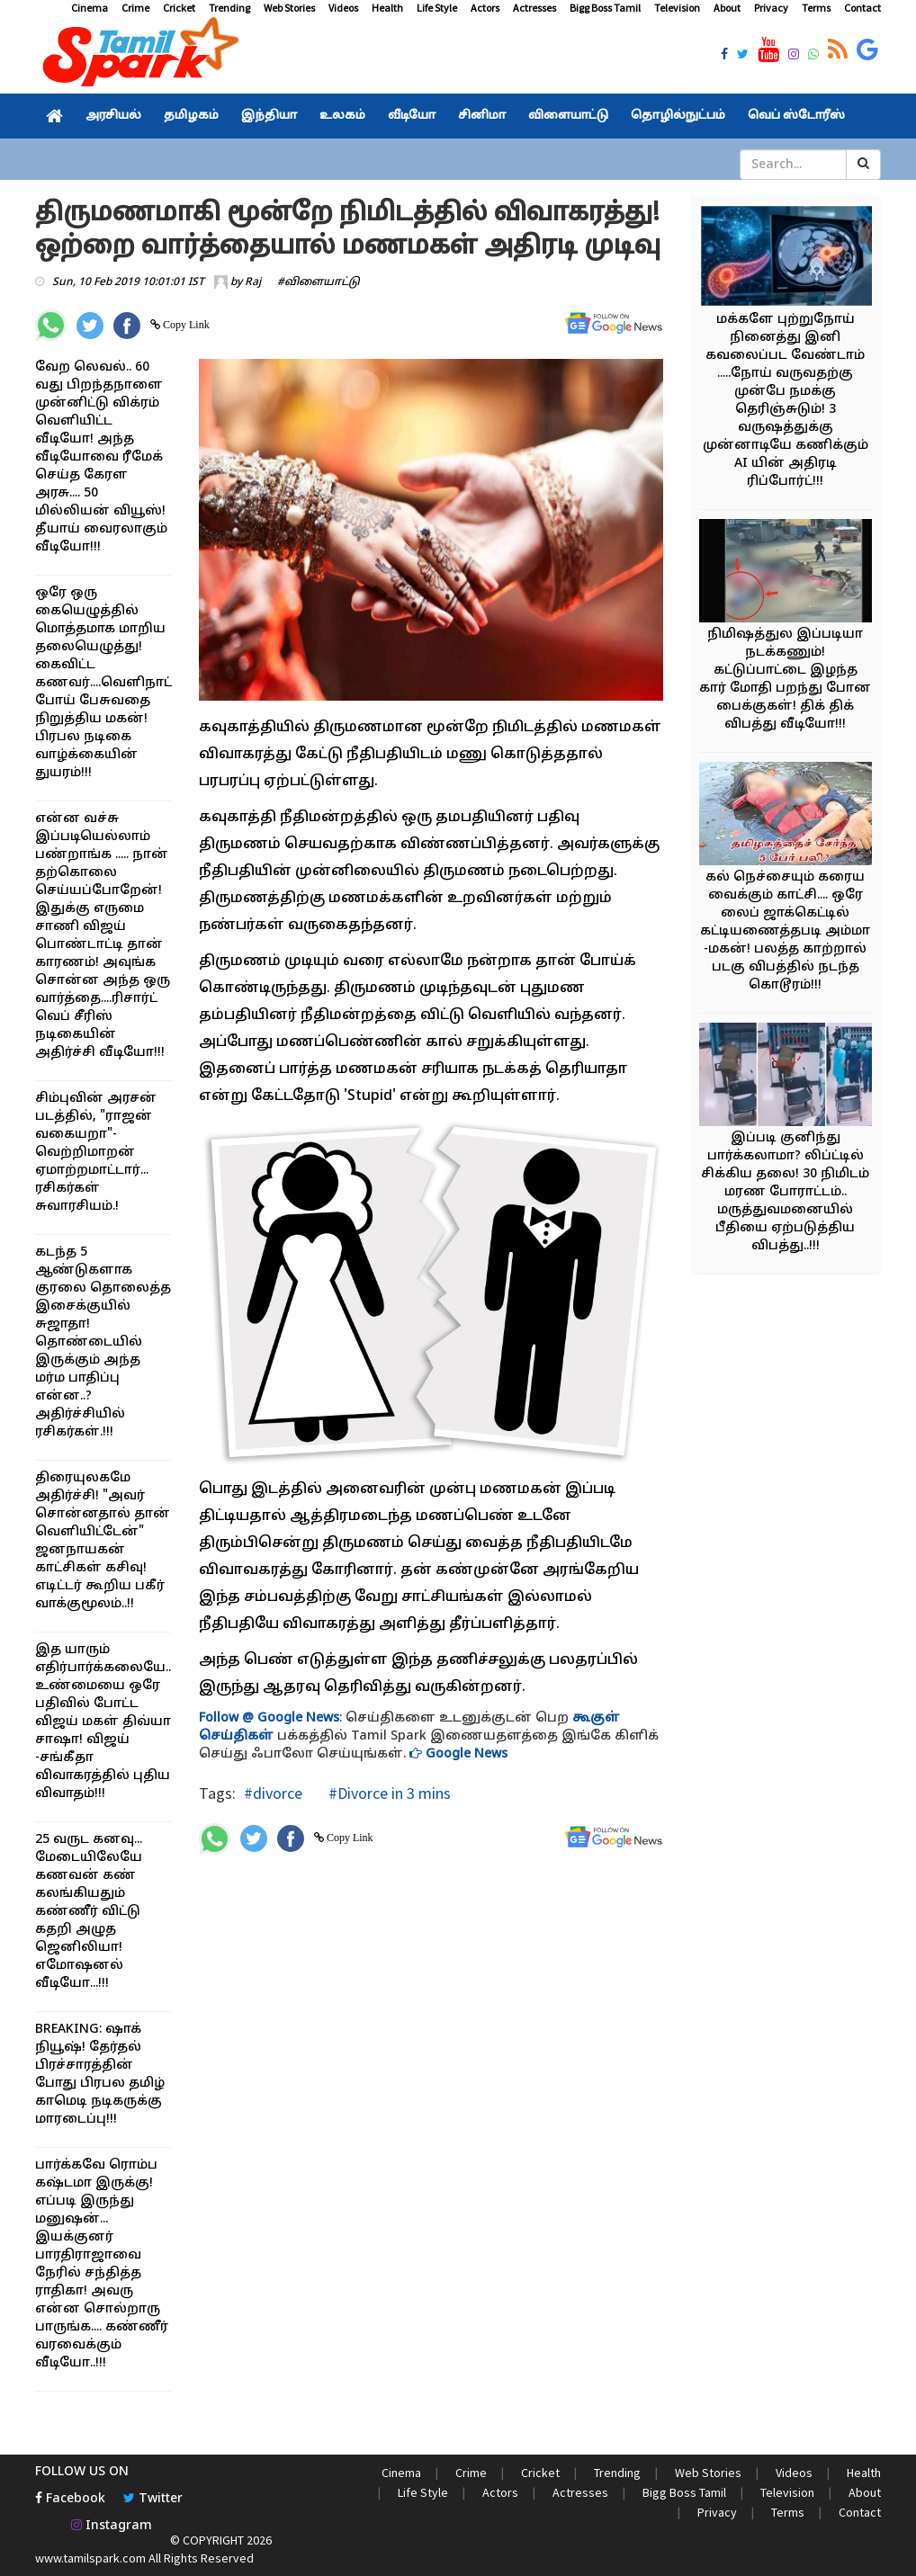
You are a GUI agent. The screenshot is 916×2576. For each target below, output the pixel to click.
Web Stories (289, 7)
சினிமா (482, 116)
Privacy (771, 7)
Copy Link (185, 324)
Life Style (437, 7)
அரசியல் (113, 116)
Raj (253, 282)
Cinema (89, 7)
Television (677, 7)
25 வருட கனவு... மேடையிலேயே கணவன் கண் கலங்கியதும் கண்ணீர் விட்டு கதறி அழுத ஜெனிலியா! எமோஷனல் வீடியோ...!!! (88, 1911)
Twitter (153, 2499)
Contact (862, 7)
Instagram (111, 2526)
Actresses (534, 7)
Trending (229, 7)
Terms (816, 7)
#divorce (273, 1793)
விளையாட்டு (568, 116)
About (727, 7)
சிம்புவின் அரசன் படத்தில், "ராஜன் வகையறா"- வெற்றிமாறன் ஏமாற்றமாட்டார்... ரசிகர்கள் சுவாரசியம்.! (96, 1152)
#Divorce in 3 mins (388, 1793)
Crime (135, 7)
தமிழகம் (191, 116)
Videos (343, 7)
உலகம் (342, 116)
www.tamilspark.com (90, 2558)
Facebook (70, 2499)
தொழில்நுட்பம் (678, 116)
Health (387, 7)
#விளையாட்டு (318, 282)
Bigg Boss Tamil (605, 7)
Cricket (179, 7)
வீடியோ (412, 116)
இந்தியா (269, 116)
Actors (485, 7)
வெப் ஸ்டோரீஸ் (796, 116)
